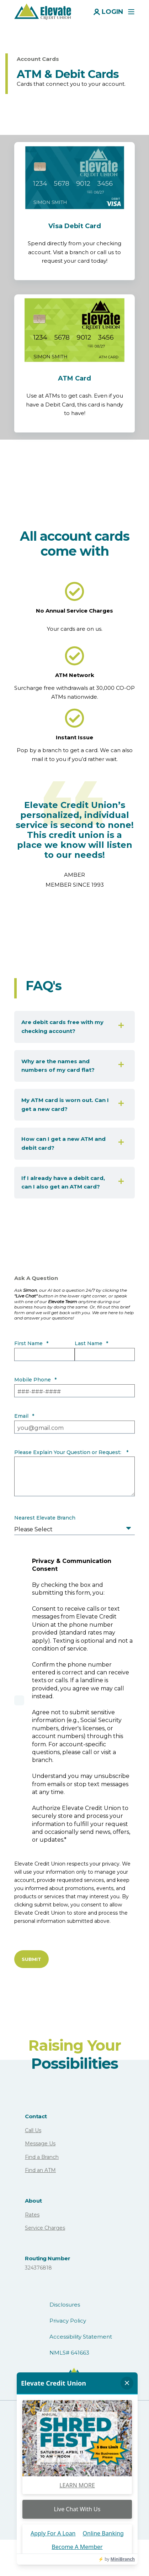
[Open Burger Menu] (131, 12)
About (33, 2200)
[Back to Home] (42, 11)
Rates (32, 2215)
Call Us (33, 2130)
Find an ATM (40, 2170)
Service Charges (45, 2228)
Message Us (40, 2143)
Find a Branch (42, 2157)
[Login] (108, 11)
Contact (36, 2116)
